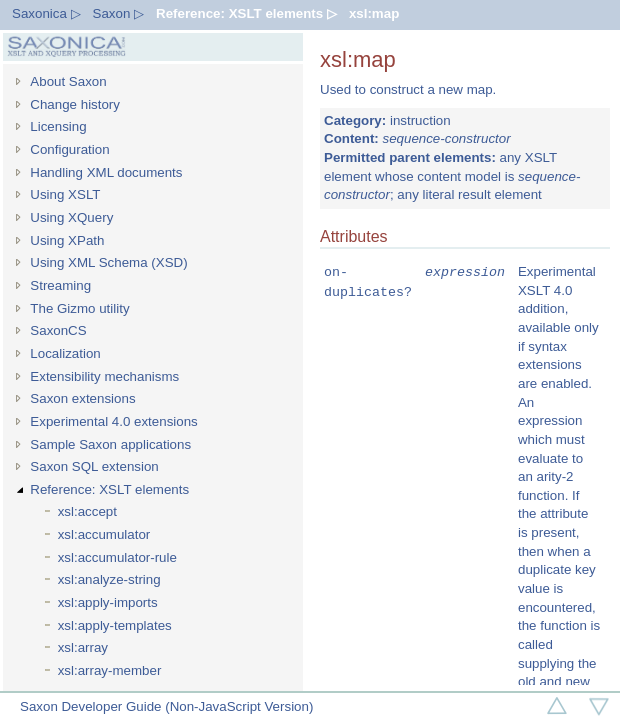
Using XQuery (71, 217)
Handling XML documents (106, 172)
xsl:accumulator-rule (117, 557)
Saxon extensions (82, 398)
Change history (75, 104)
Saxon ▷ (119, 13)
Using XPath (67, 240)
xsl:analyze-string (109, 579)
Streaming (60, 285)
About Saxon (68, 81)
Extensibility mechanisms (104, 376)
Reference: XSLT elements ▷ (246, 13)
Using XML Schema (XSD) (108, 262)
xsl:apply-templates (115, 625)
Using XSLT (65, 194)
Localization (65, 353)
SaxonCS (58, 330)
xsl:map (374, 13)
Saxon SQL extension (94, 466)
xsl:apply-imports (108, 602)
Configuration (69, 149)
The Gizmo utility (79, 308)
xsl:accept (87, 511)
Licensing (58, 126)
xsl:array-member (110, 670)
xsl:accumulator (104, 534)
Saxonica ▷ (46, 13)
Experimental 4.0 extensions (113, 421)
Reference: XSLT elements (109, 489)
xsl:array (83, 647)
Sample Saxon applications (110, 444)
